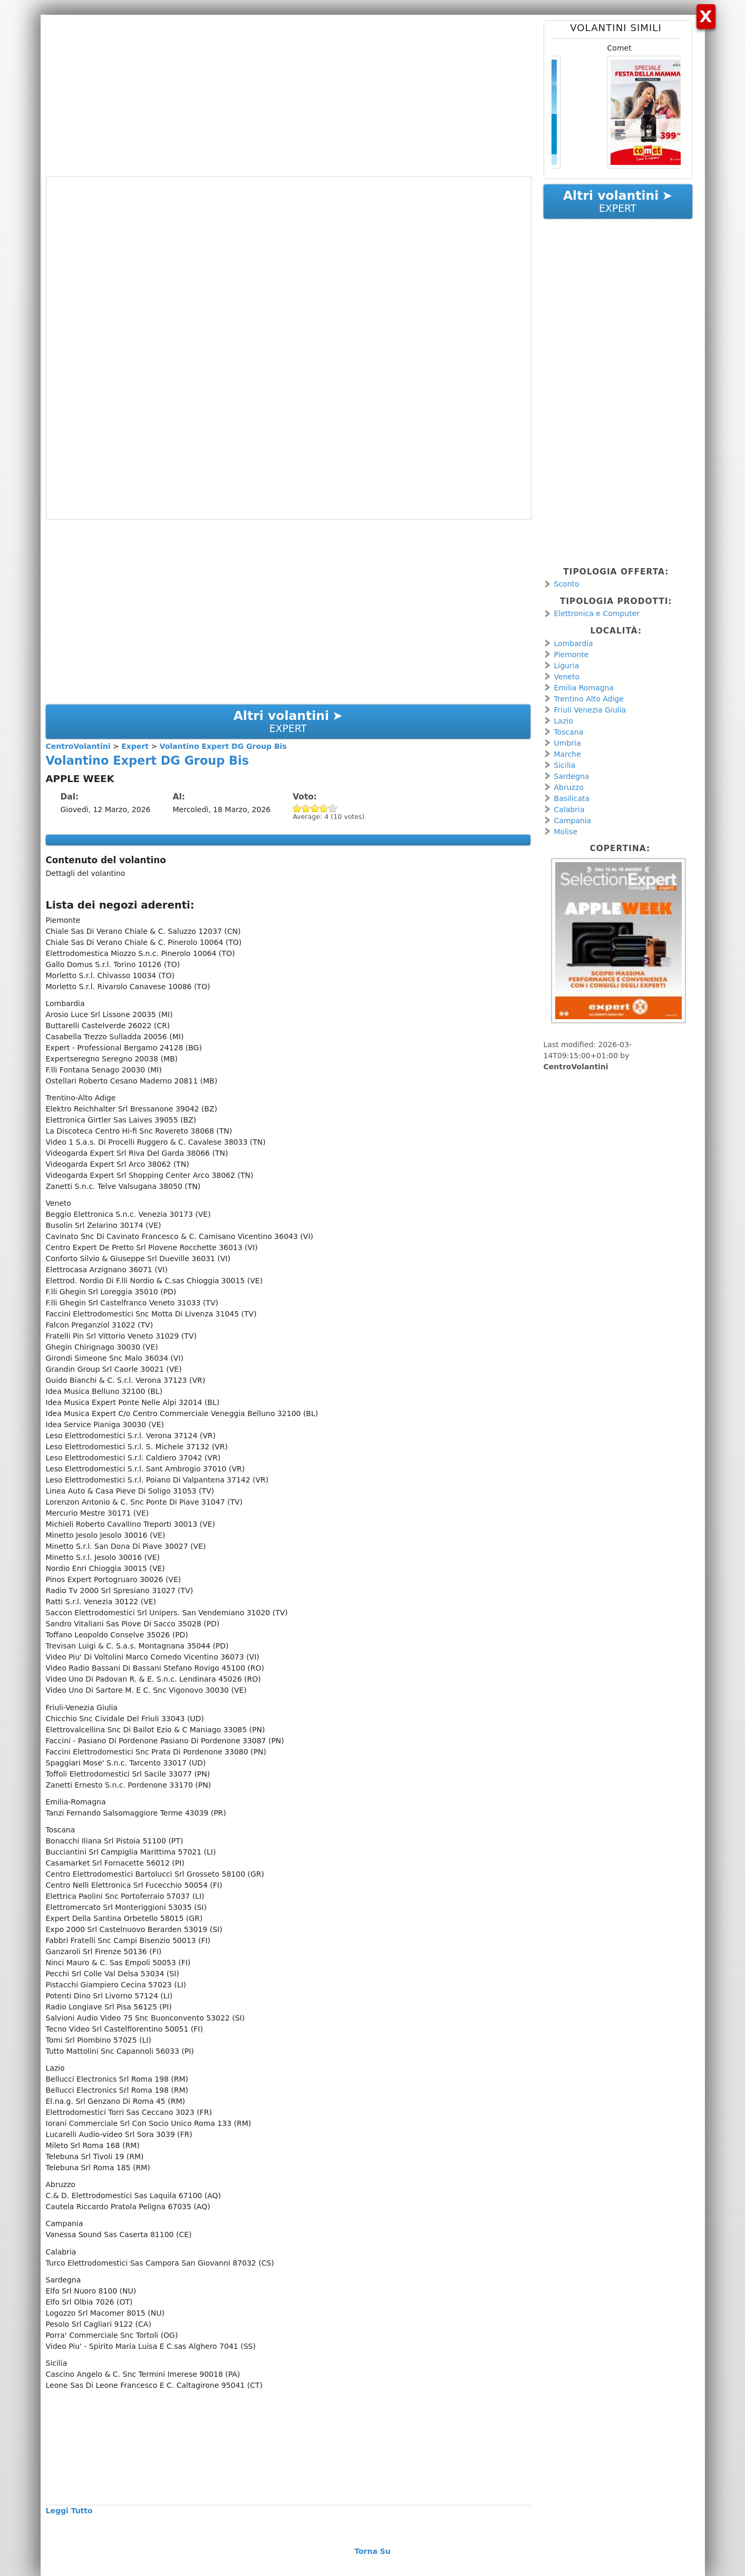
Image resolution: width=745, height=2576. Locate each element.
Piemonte (571, 654)
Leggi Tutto (69, 2510)
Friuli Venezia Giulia (590, 710)
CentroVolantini (576, 1066)
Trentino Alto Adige (589, 699)
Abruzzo (569, 787)
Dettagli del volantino (85, 873)
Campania (573, 820)
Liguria (566, 665)
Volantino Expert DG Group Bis (147, 760)
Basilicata (572, 798)
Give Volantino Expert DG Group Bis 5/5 (332, 808)
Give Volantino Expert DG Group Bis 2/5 (306, 808)
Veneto (567, 676)
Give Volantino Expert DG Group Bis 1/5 (297, 808)
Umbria (567, 743)
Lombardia (573, 643)
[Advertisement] (288, 94)
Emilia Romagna (584, 688)
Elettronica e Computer (597, 613)
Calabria (569, 809)
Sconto (566, 584)
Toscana (569, 732)
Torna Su (372, 2551)
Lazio (563, 721)
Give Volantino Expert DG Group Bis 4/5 (324, 808)
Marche (567, 754)
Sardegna (571, 776)
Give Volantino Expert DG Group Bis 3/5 (315, 808)
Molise (565, 831)
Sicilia (565, 765)
